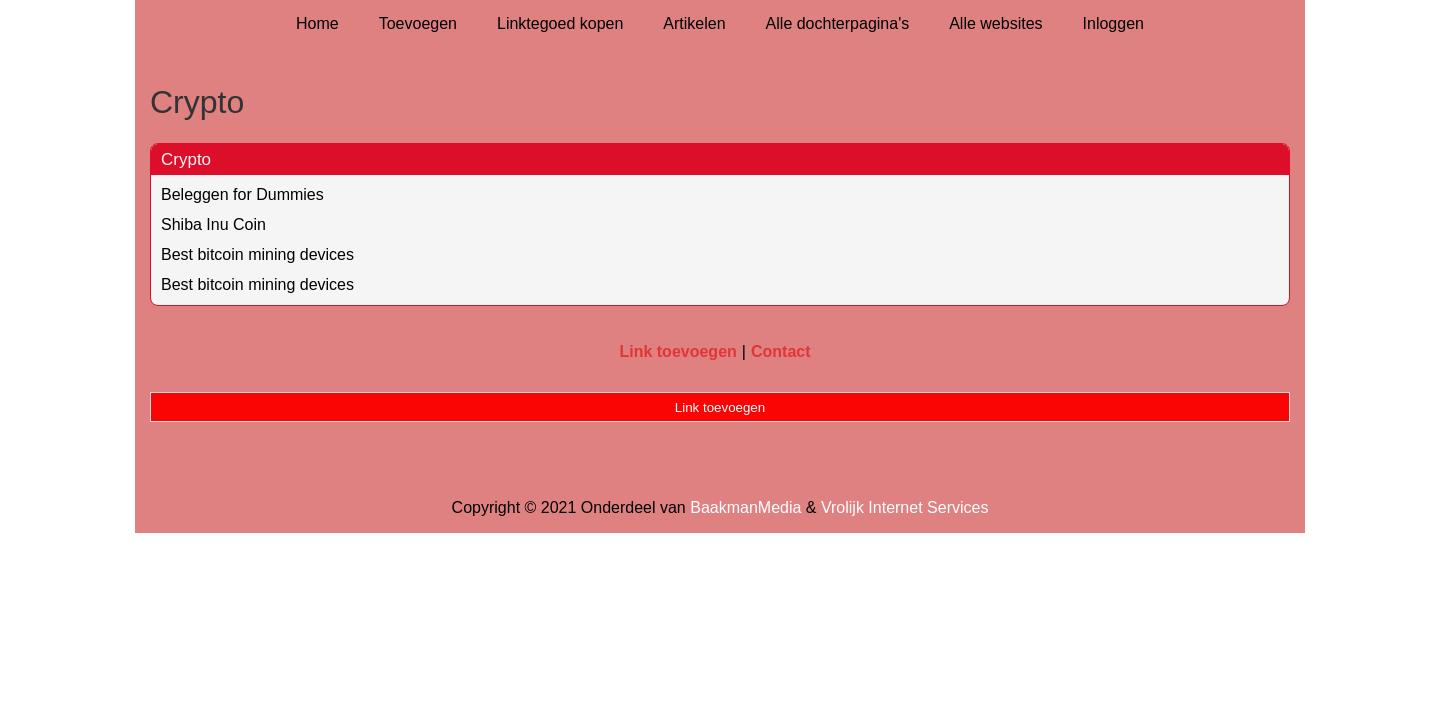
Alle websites (995, 23)
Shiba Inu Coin (213, 224)
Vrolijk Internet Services (904, 507)
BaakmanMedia (745, 507)
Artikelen (694, 23)
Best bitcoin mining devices (257, 254)
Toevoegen (418, 23)
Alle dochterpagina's (838, 23)
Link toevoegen (677, 351)
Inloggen (1113, 23)
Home (317, 23)
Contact (781, 351)
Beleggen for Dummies (242, 194)
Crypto (186, 159)
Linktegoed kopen (560, 23)
